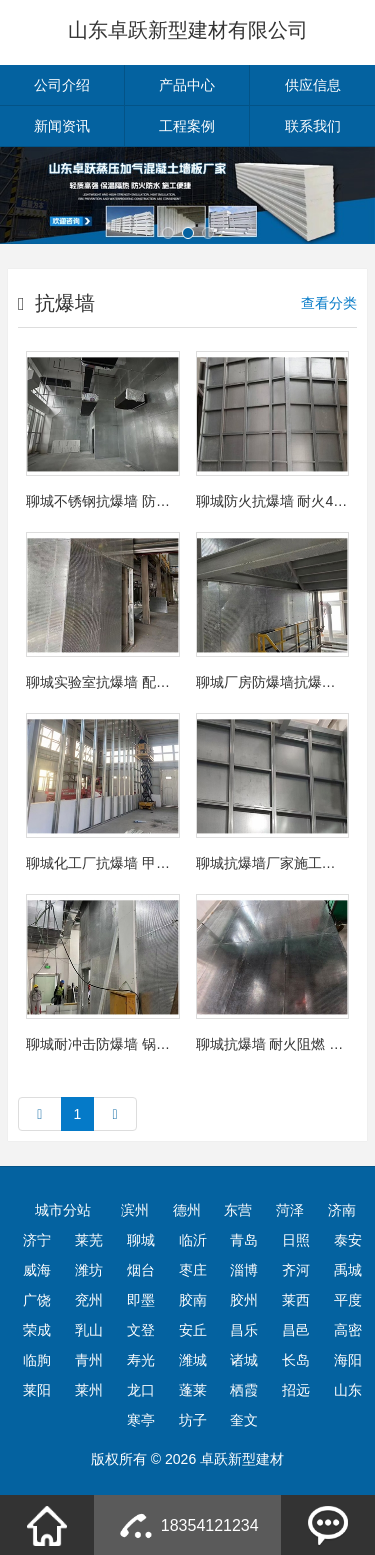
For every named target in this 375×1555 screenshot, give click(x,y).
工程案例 (187, 126)
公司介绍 (62, 85)
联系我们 (313, 126)
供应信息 (313, 85)
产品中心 (187, 85)
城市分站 (63, 1210)
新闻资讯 (62, 126)
